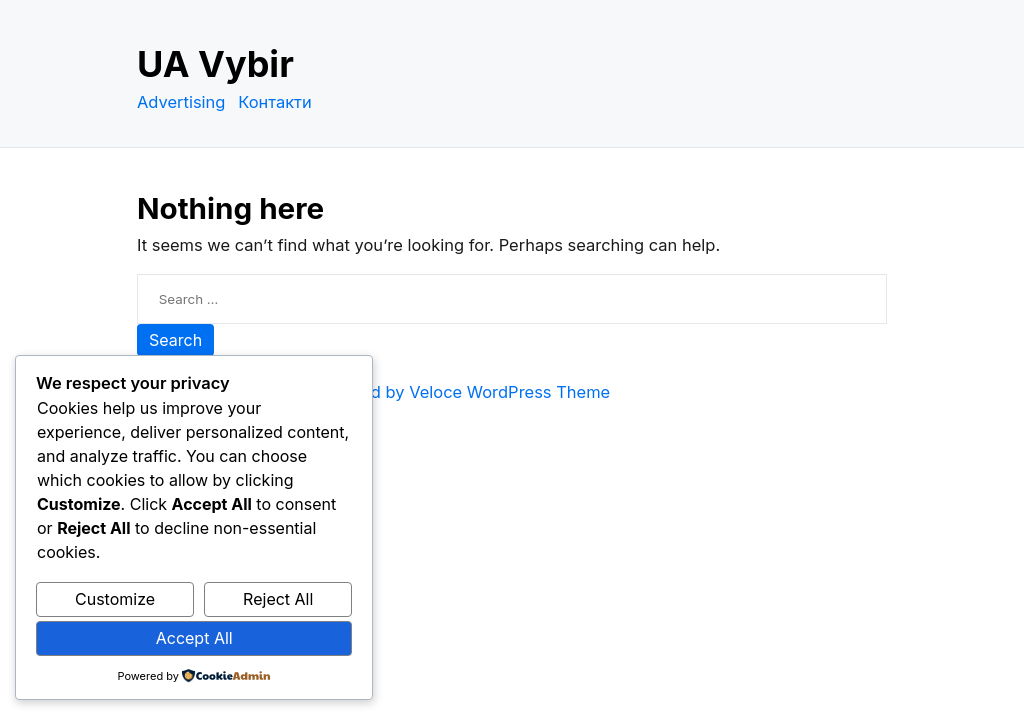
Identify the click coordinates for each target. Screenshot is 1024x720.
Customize (115, 599)
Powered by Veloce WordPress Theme (462, 392)
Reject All (278, 599)
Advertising (181, 102)
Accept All (194, 638)
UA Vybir (215, 64)
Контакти (275, 102)
